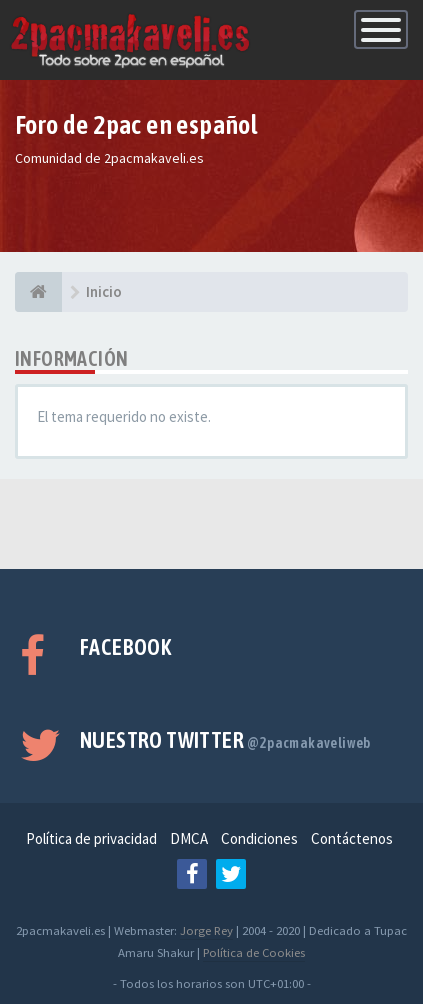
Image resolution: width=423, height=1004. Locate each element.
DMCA (189, 838)
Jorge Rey (206, 930)
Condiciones (259, 838)
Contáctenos (352, 838)
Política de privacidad (91, 838)
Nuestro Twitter (225, 740)
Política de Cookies (254, 952)
